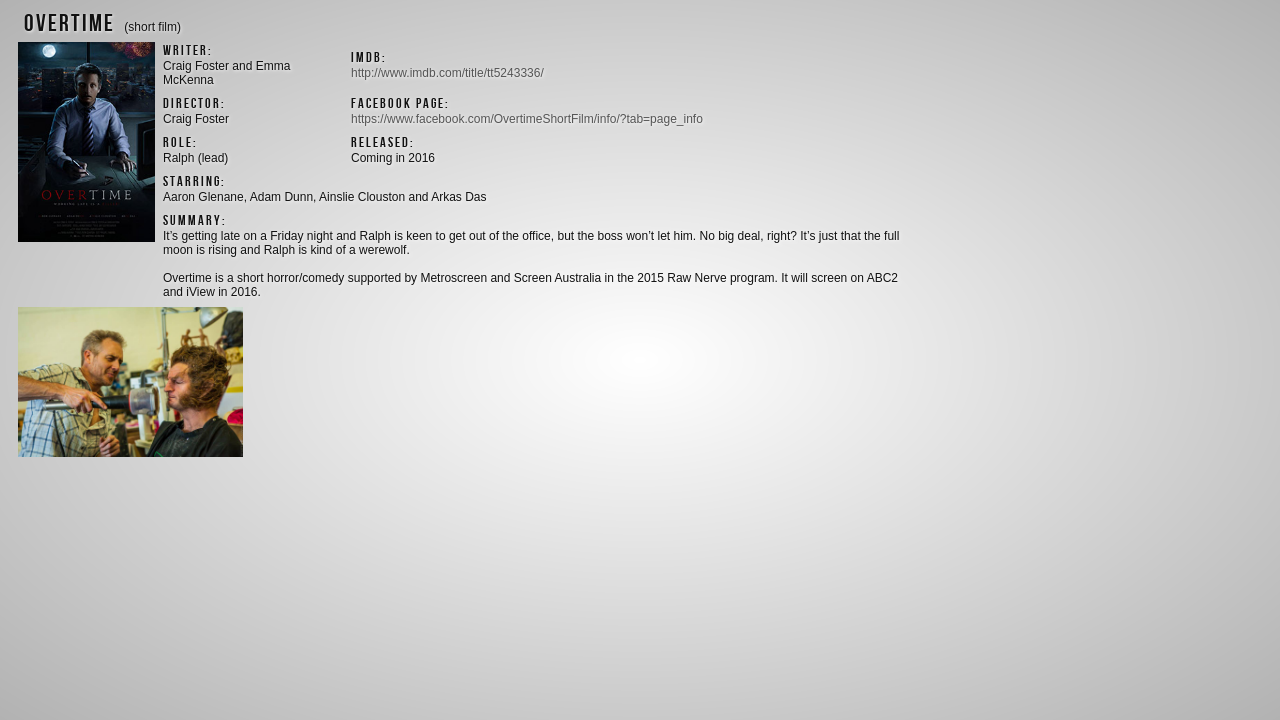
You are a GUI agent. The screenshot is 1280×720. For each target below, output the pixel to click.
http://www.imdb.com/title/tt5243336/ (447, 73)
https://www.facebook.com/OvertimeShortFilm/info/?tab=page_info (527, 119)
